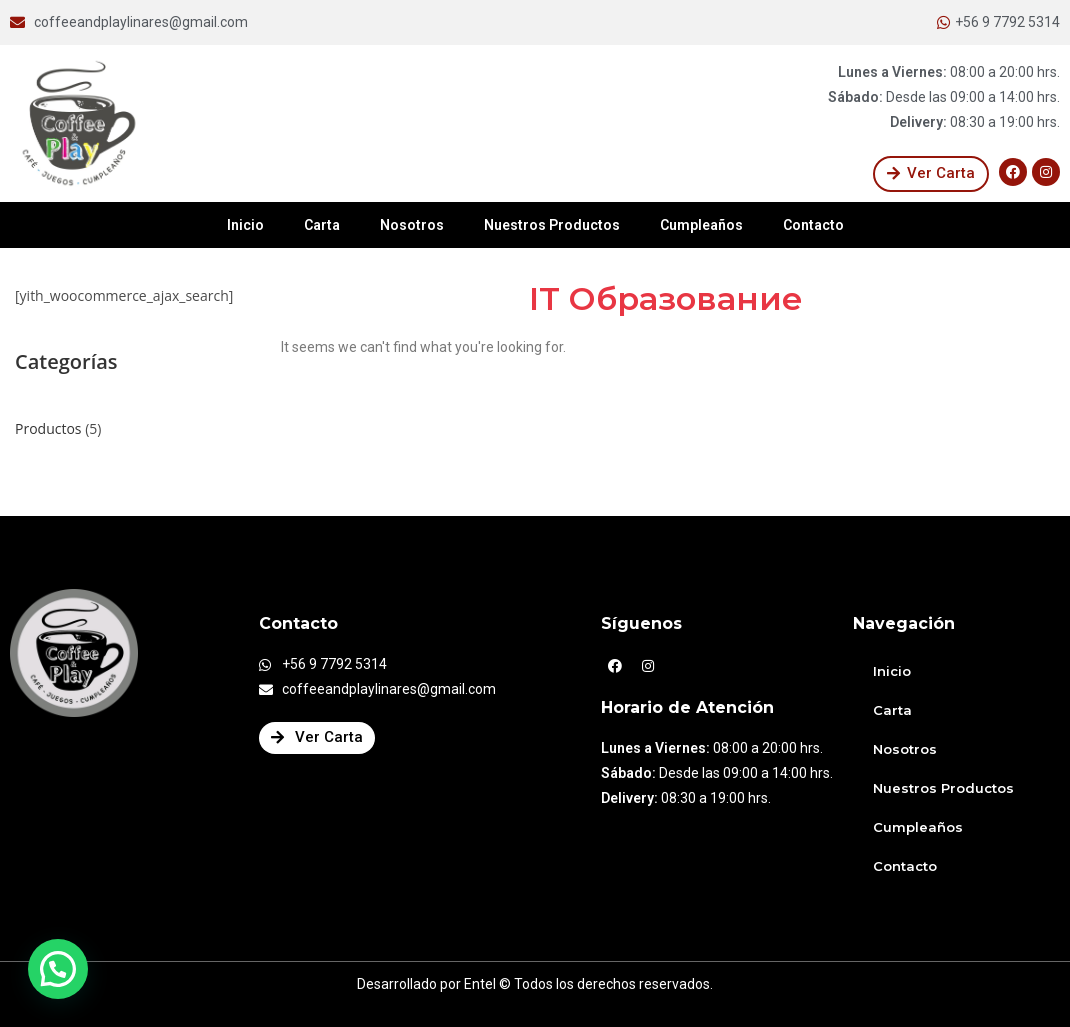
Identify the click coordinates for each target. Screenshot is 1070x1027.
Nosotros (412, 225)
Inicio (245, 225)
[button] (931, 174)
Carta (322, 225)
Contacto (813, 225)
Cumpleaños (701, 225)
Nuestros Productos (552, 225)
